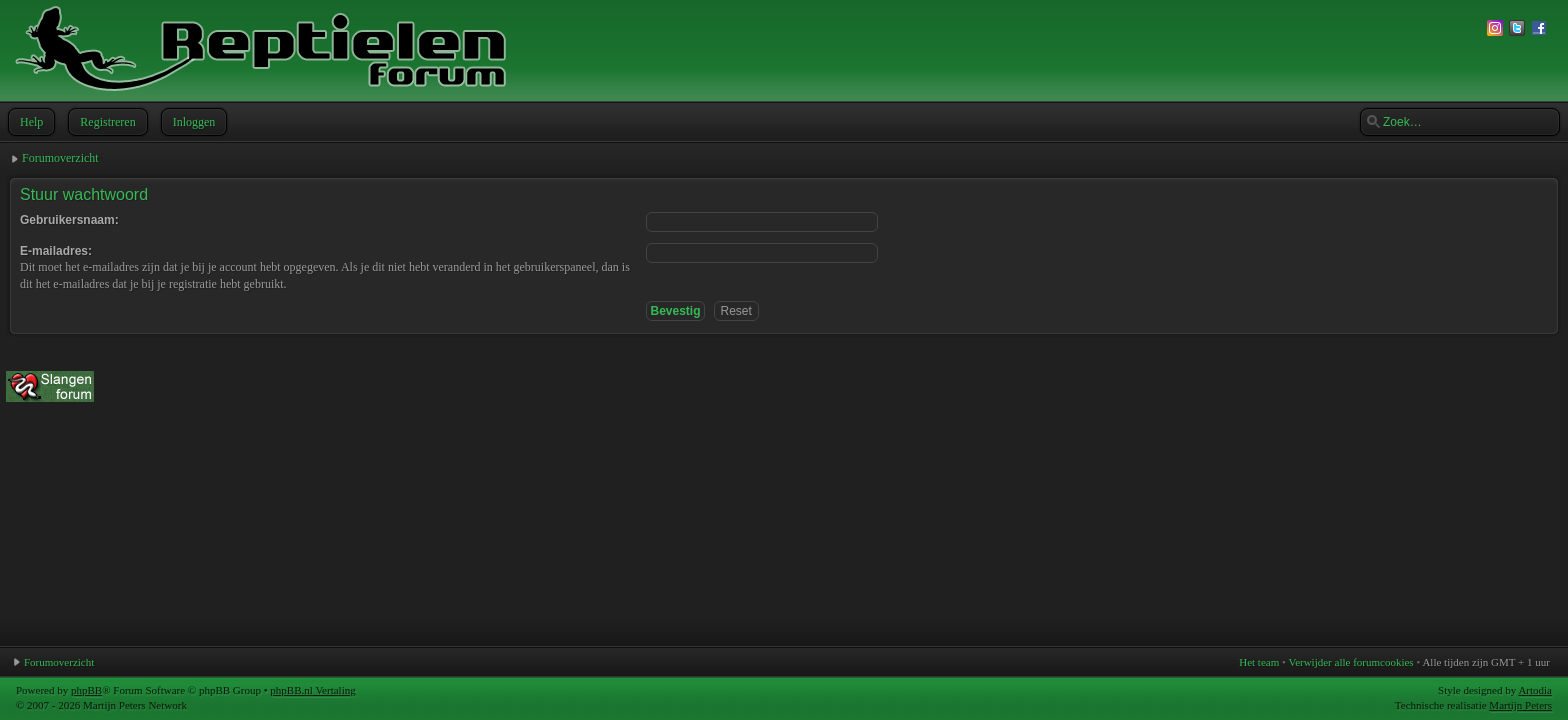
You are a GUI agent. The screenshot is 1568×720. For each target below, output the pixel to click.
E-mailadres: (56, 251)
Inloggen (192, 122)
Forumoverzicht (60, 158)
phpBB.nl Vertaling (312, 690)
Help (29, 122)
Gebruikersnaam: (69, 220)
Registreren (105, 122)
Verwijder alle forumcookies (1350, 662)
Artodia (1535, 690)
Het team (1259, 662)
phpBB (86, 690)
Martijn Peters (1520, 705)
